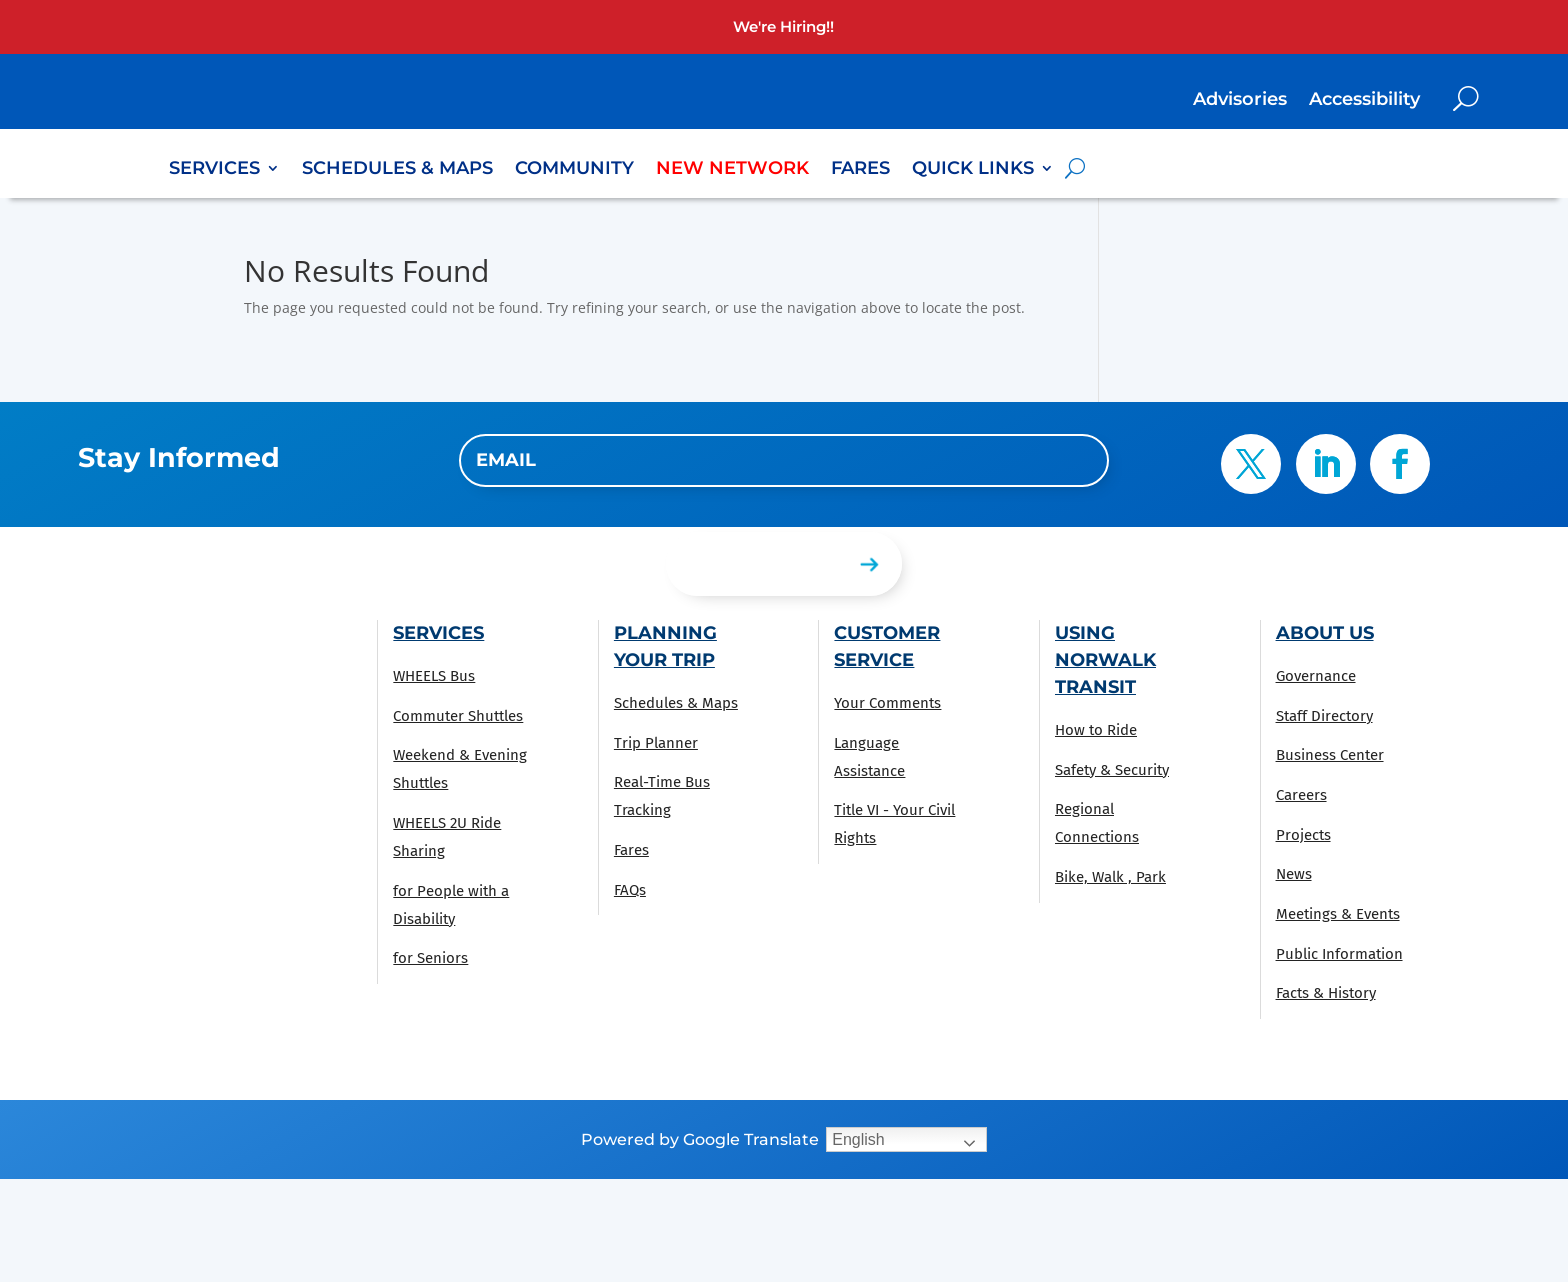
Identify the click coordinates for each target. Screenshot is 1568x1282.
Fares (860, 170)
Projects (1303, 835)
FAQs (630, 890)
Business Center (1330, 755)
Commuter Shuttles (458, 716)
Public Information (1339, 954)
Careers (1301, 795)
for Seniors (430, 958)
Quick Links (973, 170)
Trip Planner (656, 743)
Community (574, 170)
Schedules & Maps (397, 170)
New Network (732, 170)
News (1294, 874)
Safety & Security (1112, 770)
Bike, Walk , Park (1110, 877)
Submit (719, 563)
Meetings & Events (1338, 914)
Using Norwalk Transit (1105, 660)
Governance (1316, 676)
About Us (1325, 633)
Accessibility (1364, 101)
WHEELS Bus (434, 676)
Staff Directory (1324, 716)
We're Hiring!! (783, 26)
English (858, 1139)
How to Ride (1096, 730)
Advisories (1240, 101)
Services (214, 170)
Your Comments (887, 703)
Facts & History (1326, 993)
